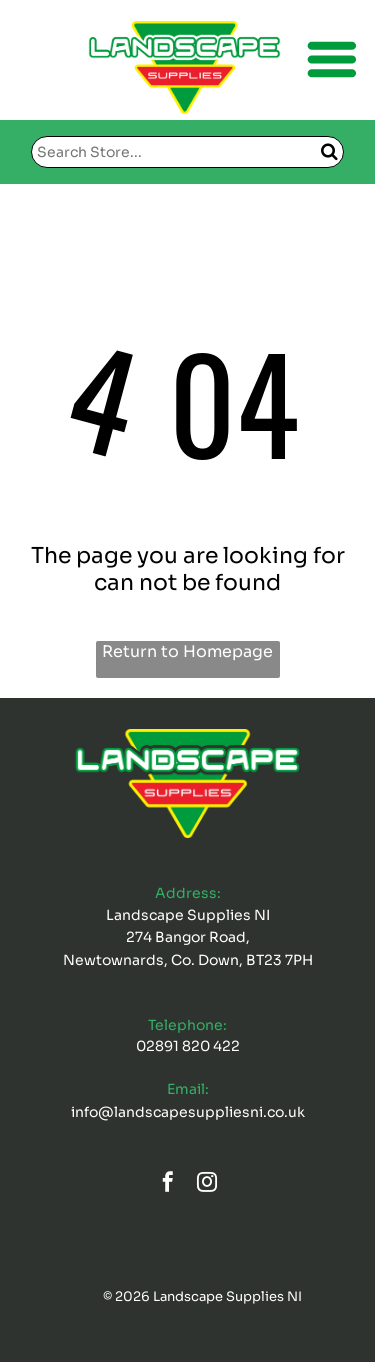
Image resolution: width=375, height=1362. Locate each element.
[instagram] (207, 1184)
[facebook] (168, 1184)
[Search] (187, 152)
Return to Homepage (187, 651)
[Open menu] (332, 59)
